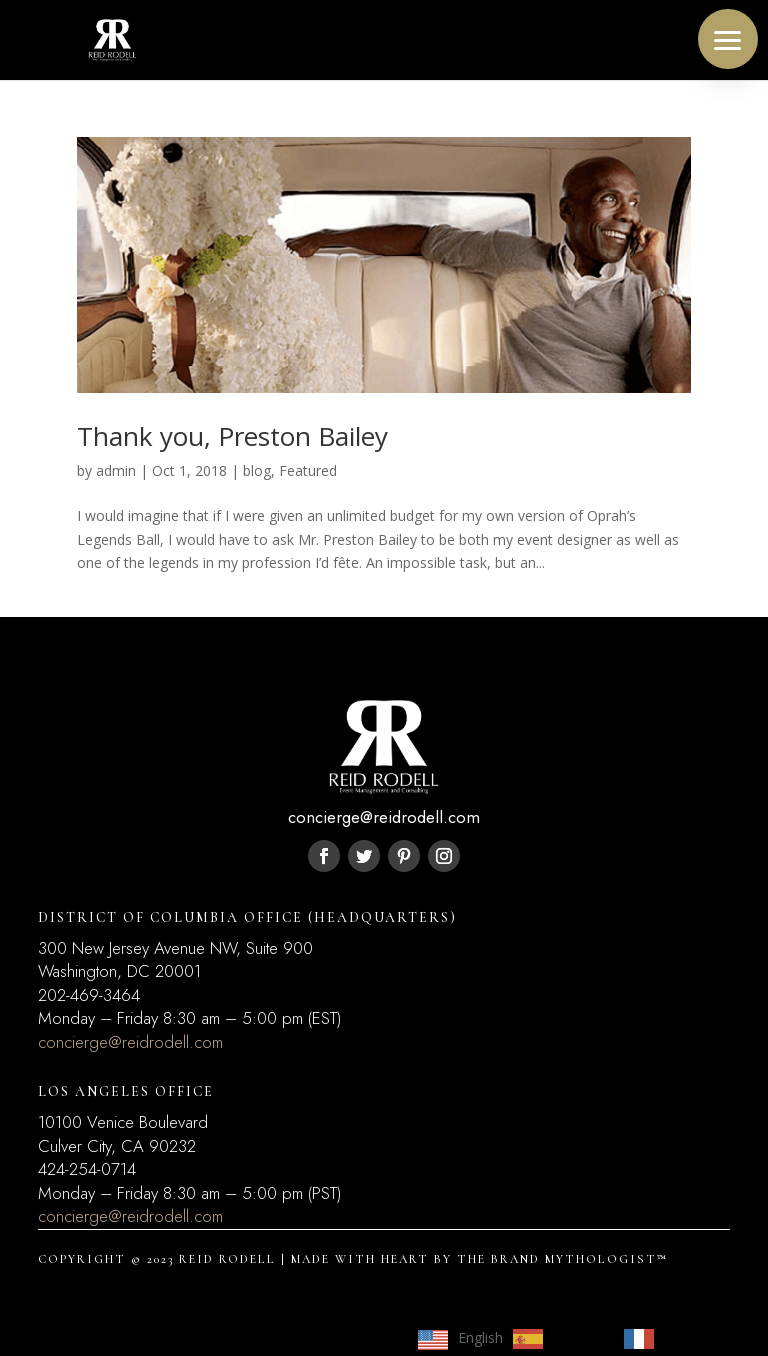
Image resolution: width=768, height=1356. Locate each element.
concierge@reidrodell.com (130, 1042)
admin (116, 470)
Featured (308, 470)
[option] (558, 1339)
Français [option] (691, 1337)
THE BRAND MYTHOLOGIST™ (562, 1259)
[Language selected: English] (573, 1338)
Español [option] (578, 1337)
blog (257, 470)
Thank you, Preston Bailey (232, 436)
